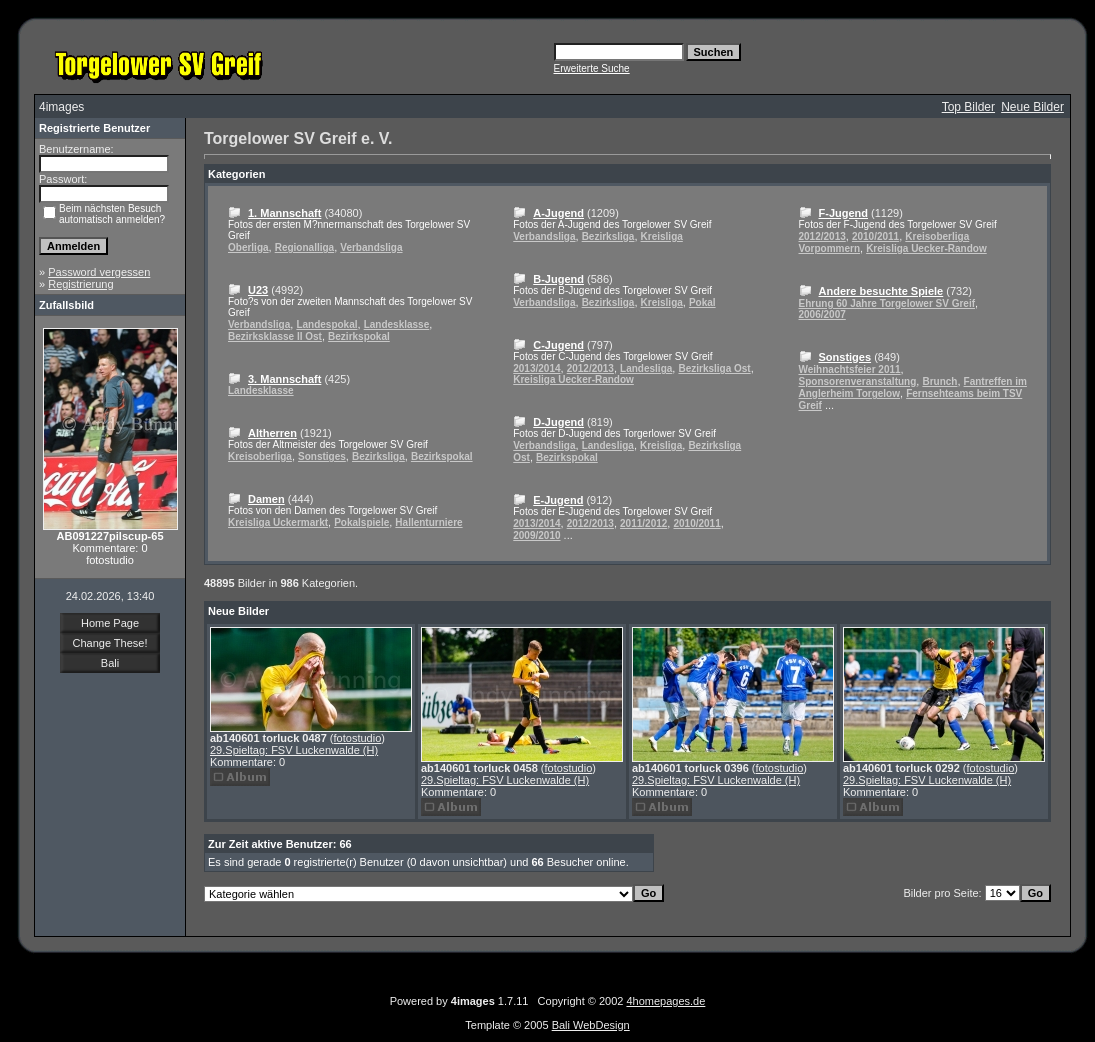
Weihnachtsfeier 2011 (850, 369)
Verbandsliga (371, 247)
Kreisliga (662, 236)
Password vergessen (99, 272)
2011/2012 (643, 523)
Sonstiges (322, 456)
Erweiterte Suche (592, 68)
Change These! (109, 643)
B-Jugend (558, 279)
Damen (266, 499)
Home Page (110, 623)
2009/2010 (536, 535)
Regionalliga (304, 247)
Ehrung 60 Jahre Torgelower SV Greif (887, 303)
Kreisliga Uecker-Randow (573, 379)
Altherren (272, 433)
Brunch (939, 381)
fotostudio (358, 738)
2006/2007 (822, 314)
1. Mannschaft (284, 213)
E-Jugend (558, 500)
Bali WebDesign (591, 1025)
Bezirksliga (378, 456)
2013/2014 (536, 368)
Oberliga (248, 247)
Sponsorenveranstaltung (858, 381)
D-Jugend (558, 422)
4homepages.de (665, 1001)
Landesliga (646, 368)
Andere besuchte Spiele (881, 291)
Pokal (702, 302)
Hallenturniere (428, 522)
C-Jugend (558, 345)
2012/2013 (590, 368)
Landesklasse (397, 324)
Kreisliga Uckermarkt (278, 522)
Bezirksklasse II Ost (275, 336)
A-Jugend (558, 213)
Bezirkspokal (359, 336)
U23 (258, 290)
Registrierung (80, 284)
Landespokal (326, 324)
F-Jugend (844, 213)
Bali (110, 663)
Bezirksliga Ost (714, 368)
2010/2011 (696, 523)
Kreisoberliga (260, 456)
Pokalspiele (361, 522)
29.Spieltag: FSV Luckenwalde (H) (294, 750)
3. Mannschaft (284, 379)
